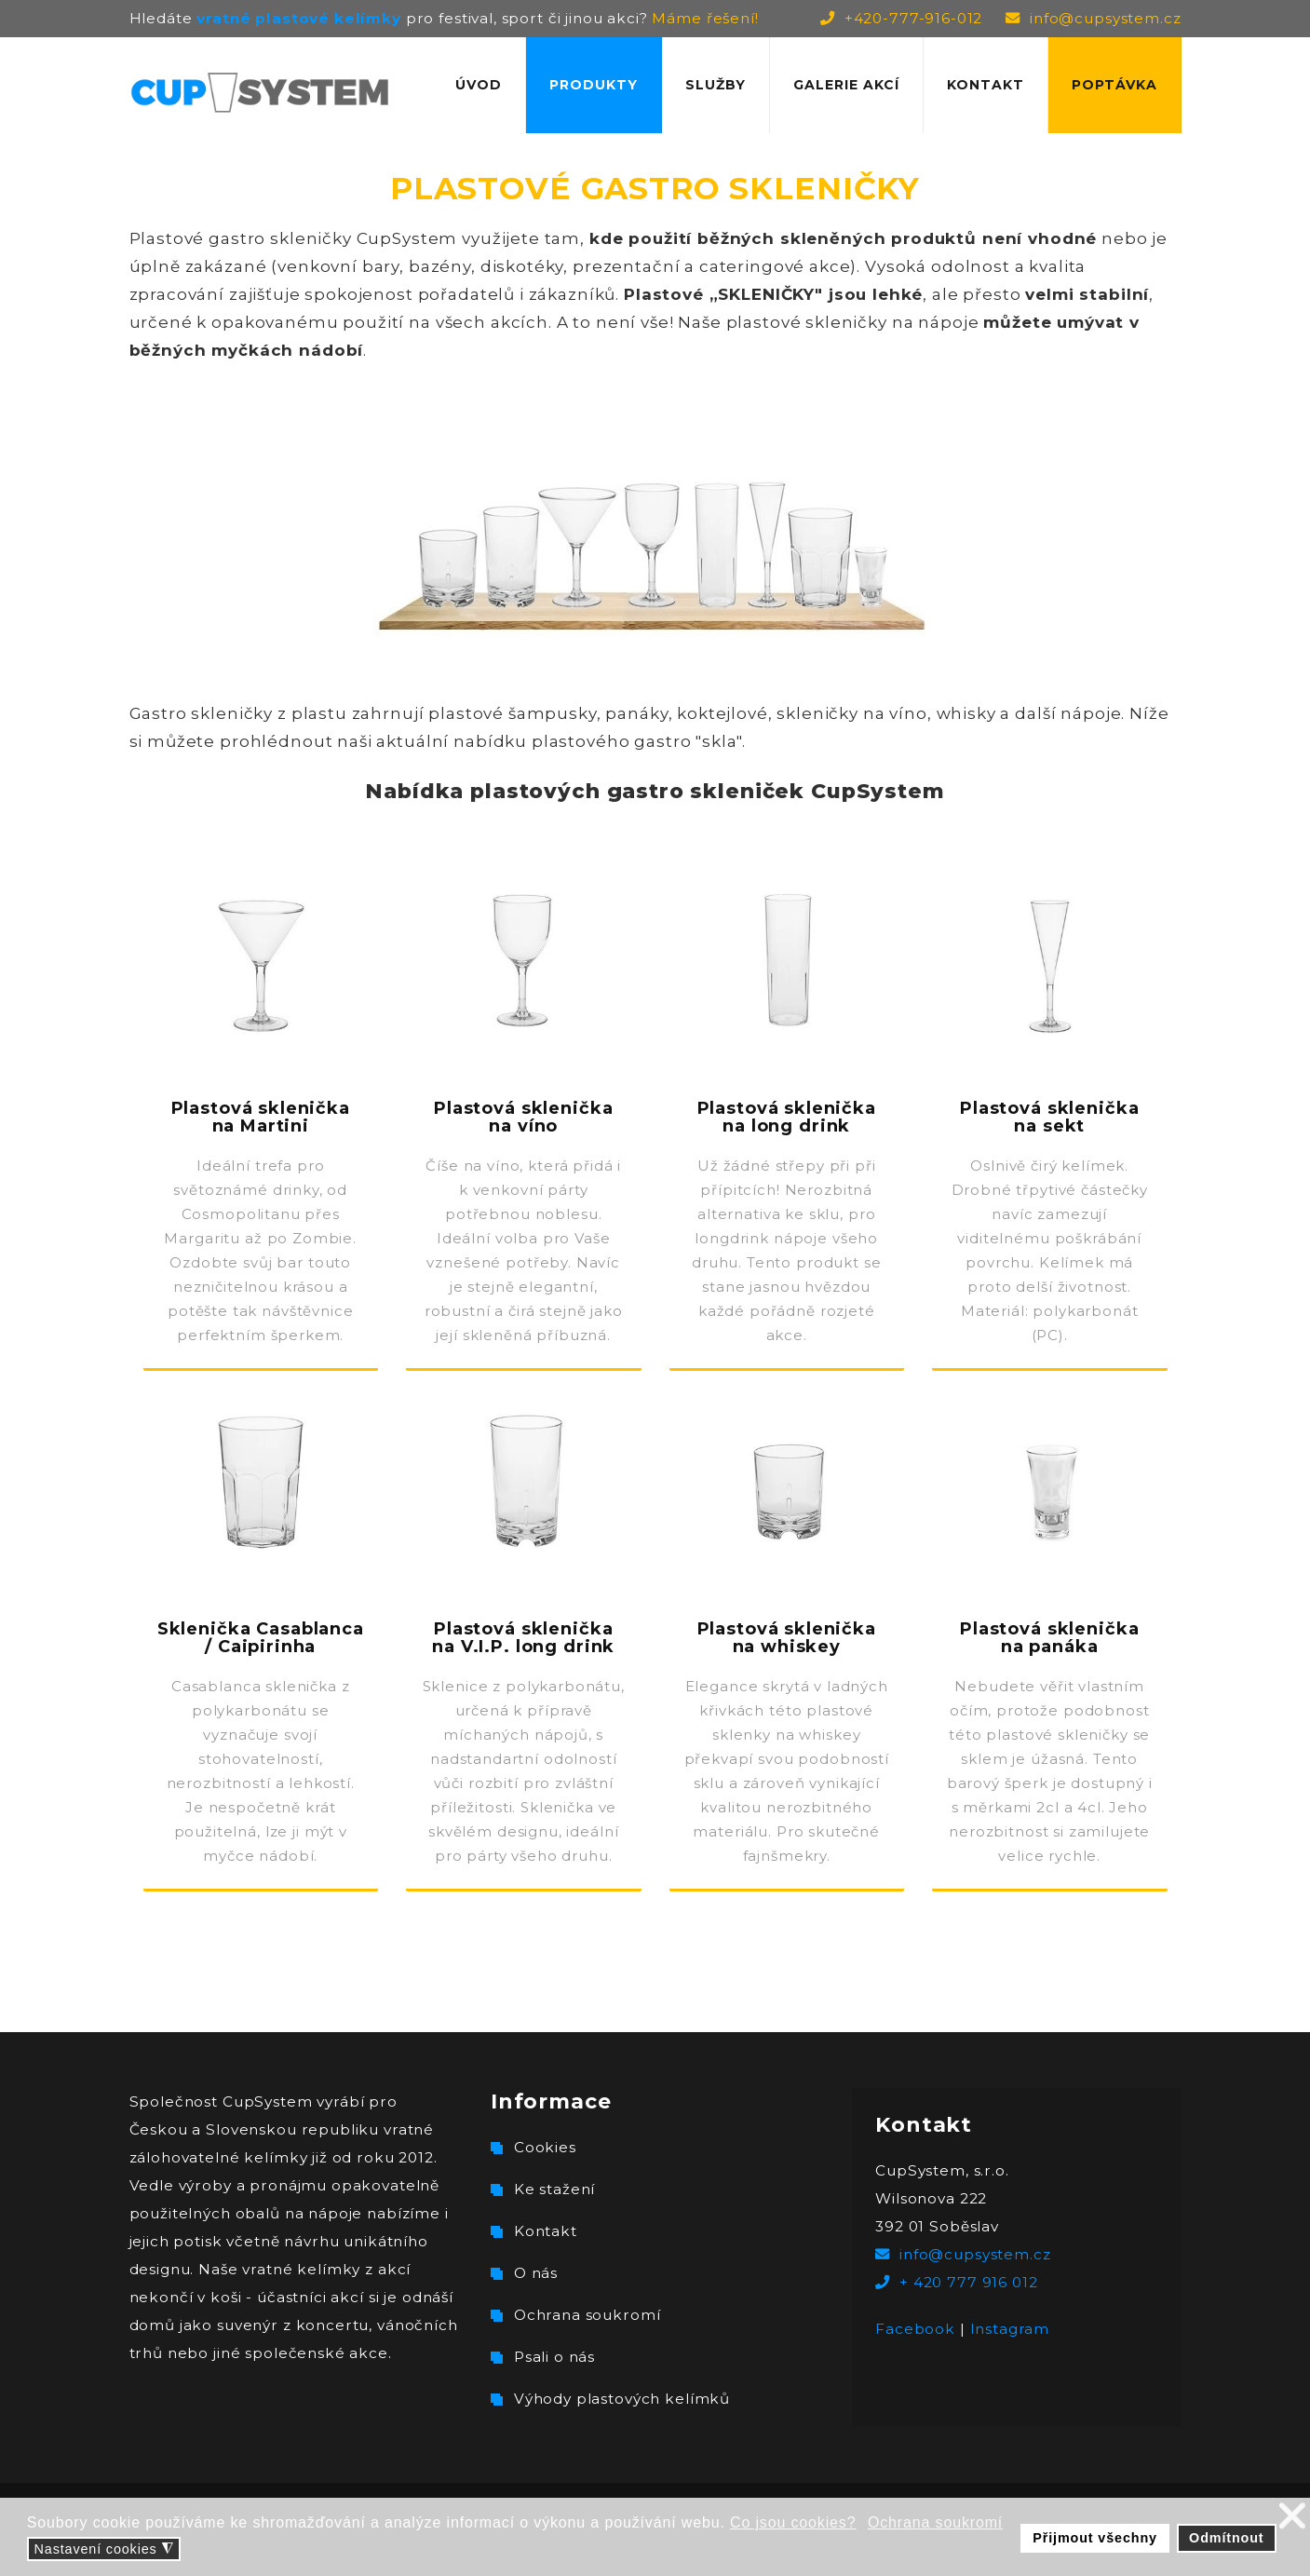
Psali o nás (554, 2357)
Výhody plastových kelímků (622, 2398)
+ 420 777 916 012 (968, 2282)
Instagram (1010, 2329)
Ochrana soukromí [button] (935, 2522)
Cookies (545, 2147)
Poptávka (1114, 84)
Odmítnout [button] (1226, 2537)
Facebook (915, 2329)
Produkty (593, 84)
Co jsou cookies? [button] (793, 2522)
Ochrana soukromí (587, 2315)
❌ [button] (1292, 2516)
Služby (715, 84)
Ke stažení (555, 2189)
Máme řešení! (705, 18)
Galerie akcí (846, 84)
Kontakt (985, 84)
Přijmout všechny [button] (1095, 2537)
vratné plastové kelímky (298, 18)
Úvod (478, 84)
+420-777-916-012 (913, 18)
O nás (536, 2273)
